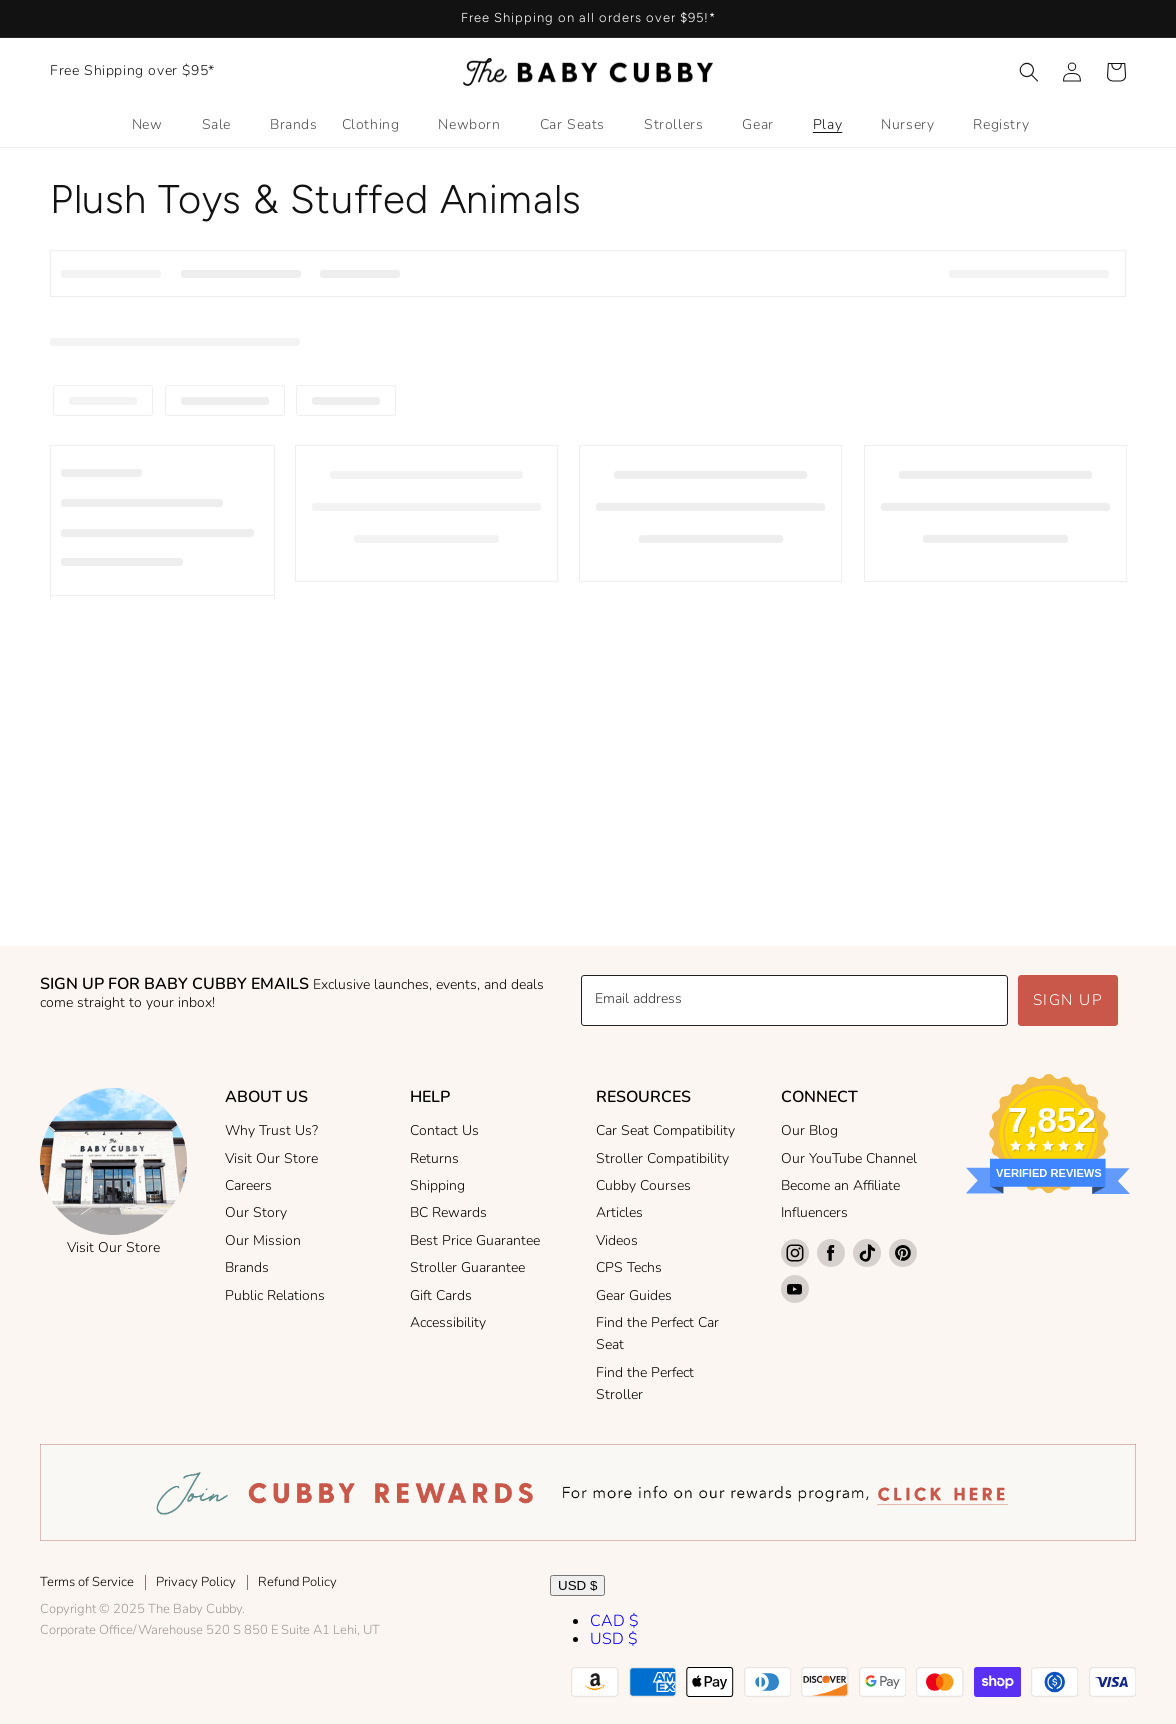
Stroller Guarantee (467, 1267)
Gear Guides (634, 1295)
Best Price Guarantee (475, 1240)
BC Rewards (448, 1212)
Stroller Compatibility (662, 1158)
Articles (619, 1212)
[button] (1029, 72)
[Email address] (794, 1000)
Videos (617, 1240)
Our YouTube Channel (849, 1158)
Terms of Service (87, 1582)
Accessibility (448, 1322)
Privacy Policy (196, 1582)
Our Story (256, 1212)
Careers (248, 1185)
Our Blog (809, 1130)
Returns (434, 1158)
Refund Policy (297, 1582)
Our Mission (263, 1240)
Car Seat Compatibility (665, 1130)
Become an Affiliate (840, 1185)
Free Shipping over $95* (132, 70)
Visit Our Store (113, 1247)
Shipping (437, 1185)
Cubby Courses (643, 1185)
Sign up (1068, 1000)
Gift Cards (441, 1295)
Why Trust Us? (271, 1130)
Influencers (814, 1212)
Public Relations (275, 1295)
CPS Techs (629, 1267)
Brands (247, 1267)
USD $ (577, 1585)
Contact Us (444, 1130)
